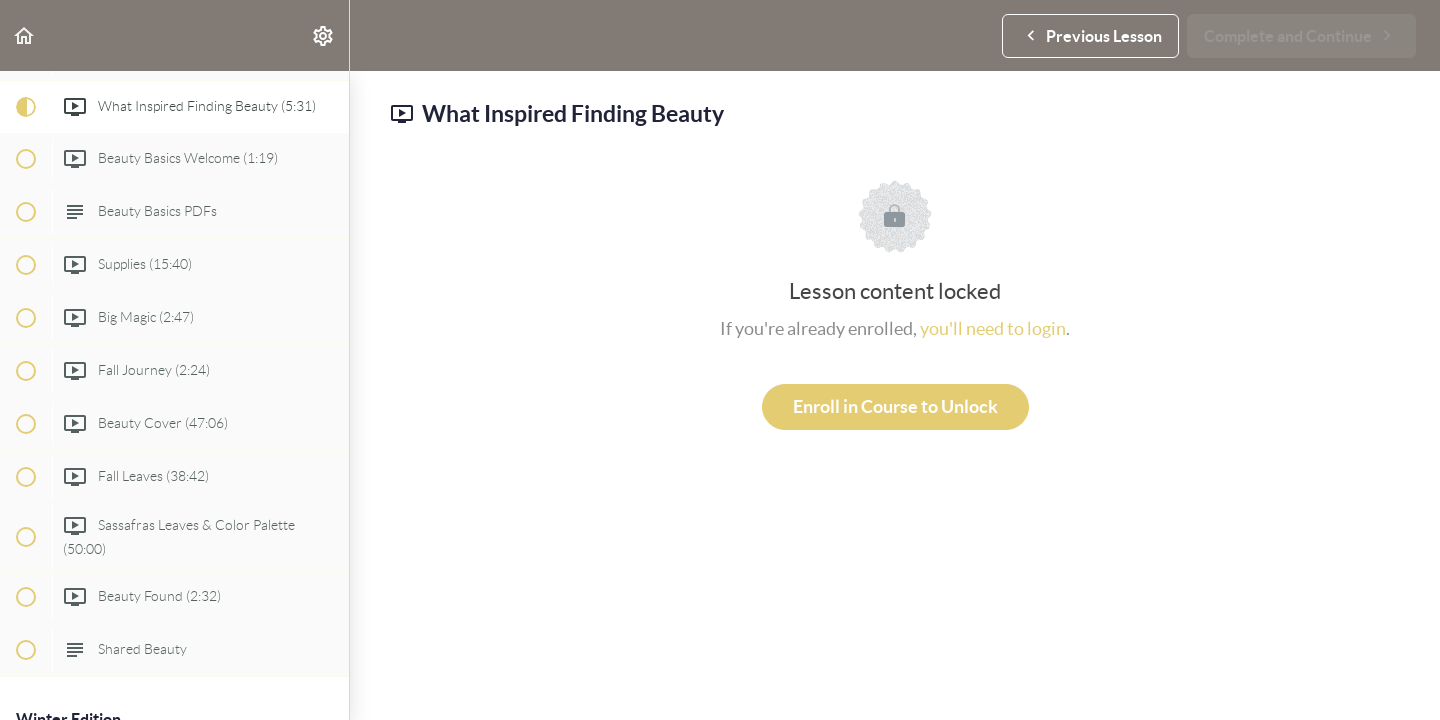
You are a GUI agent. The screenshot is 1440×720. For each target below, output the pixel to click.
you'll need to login (993, 328)
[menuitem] (324, 35)
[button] (25, 35)
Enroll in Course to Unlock (895, 406)
